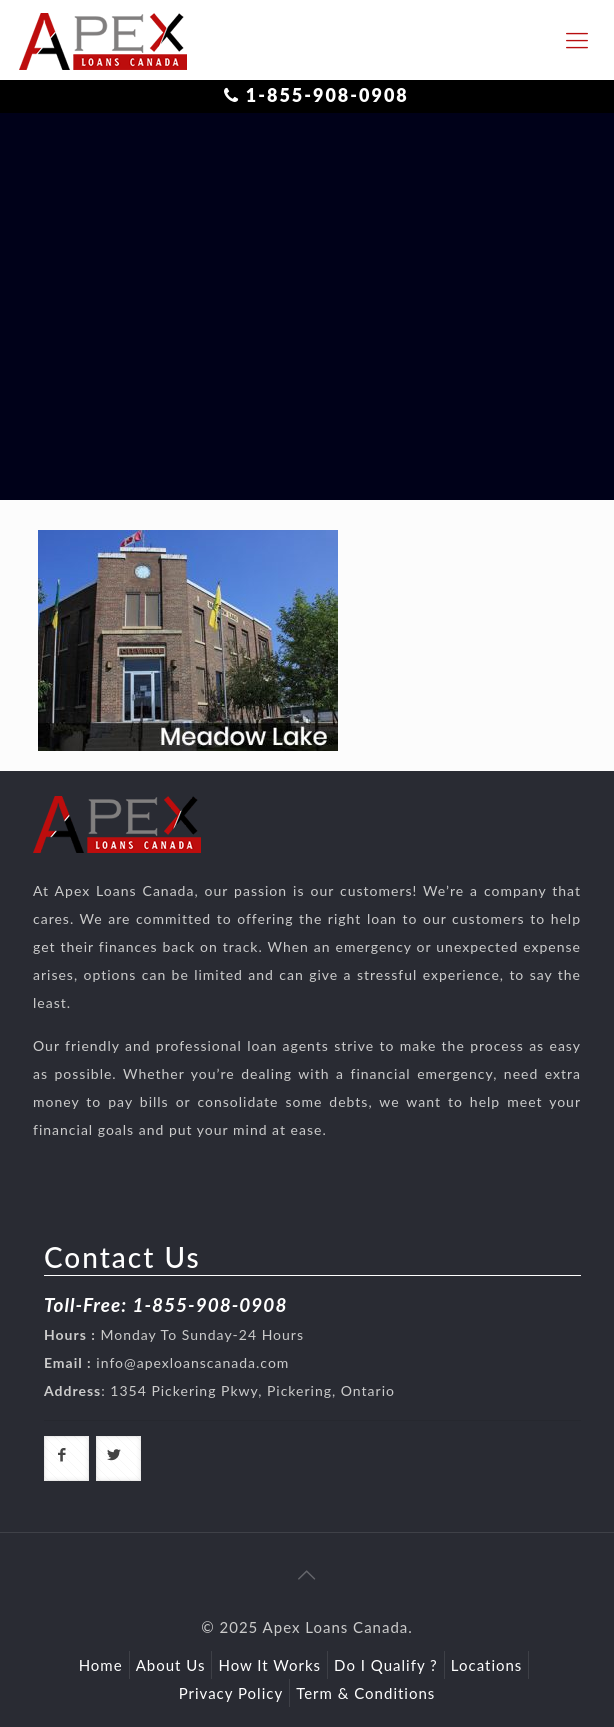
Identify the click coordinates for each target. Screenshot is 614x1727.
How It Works (269, 1665)
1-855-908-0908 (327, 95)
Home (101, 1665)
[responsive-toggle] (577, 40)
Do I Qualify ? (386, 1665)
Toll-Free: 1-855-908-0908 (165, 1304)
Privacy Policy (231, 1693)
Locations (487, 1665)
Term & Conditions (365, 1693)
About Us (171, 1665)
